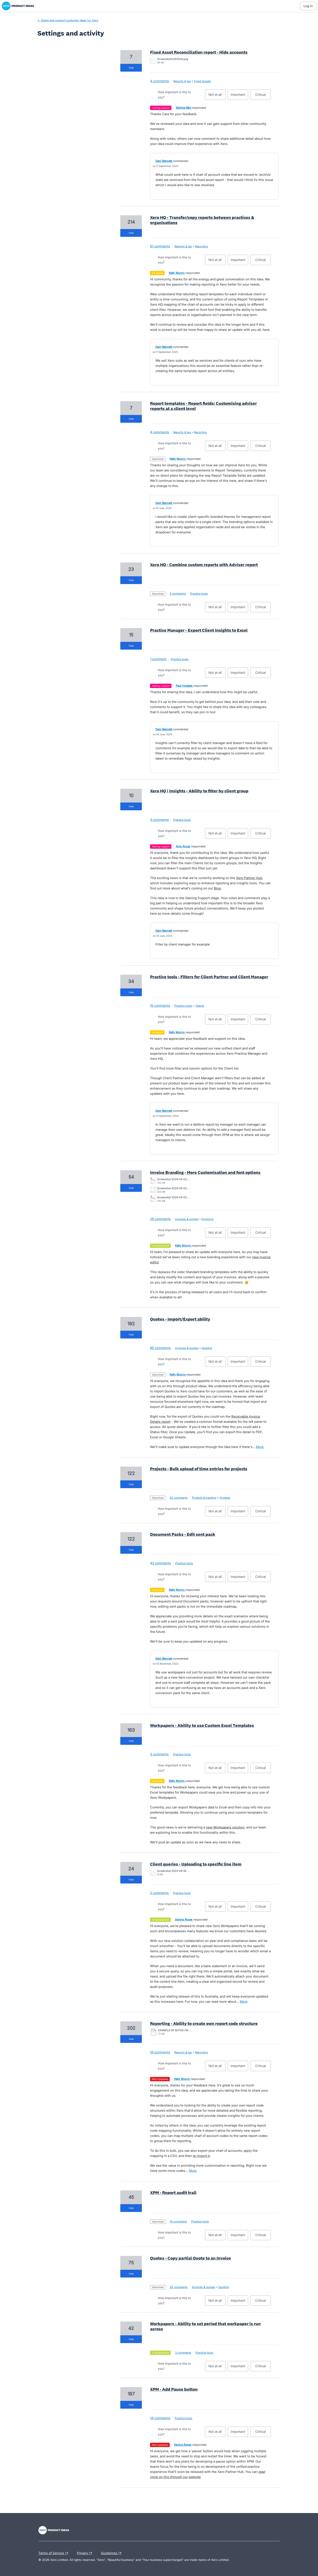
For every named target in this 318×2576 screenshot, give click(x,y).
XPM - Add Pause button (174, 2389)
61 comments (160, 246)
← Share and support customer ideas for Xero (68, 20)
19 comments (160, 2052)
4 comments (159, 81)
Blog (217, 888)
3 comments (159, 820)
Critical (263, 96)
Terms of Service (54, 2553)
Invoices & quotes (186, 1219)
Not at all (217, 96)
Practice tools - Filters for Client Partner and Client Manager (209, 977)
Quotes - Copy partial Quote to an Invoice (190, 2258)
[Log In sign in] (308, 6)
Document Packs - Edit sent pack (182, 1534)
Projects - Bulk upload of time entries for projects (198, 1469)
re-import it (201, 2156)
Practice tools (199, 593)
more (260, 1446)
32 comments (179, 1497)
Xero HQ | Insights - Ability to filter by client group (199, 791)
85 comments (160, 1348)
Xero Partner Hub (249, 878)
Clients (199, 1005)
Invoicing (207, 1219)
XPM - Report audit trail (173, 2192)
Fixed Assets (202, 81)
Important (239, 96)
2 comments (159, 1893)
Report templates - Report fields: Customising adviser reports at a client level (203, 406)
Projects (225, 1497)
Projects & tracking (204, 1497)
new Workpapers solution (225, 1827)
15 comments (160, 1006)
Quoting (207, 1348)
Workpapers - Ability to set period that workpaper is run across (205, 2326)
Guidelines (112, 2553)
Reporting (201, 246)
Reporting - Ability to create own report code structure (204, 2023)
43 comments (160, 1563)
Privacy (85, 2553)
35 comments (179, 2287)
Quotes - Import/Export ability (180, 1319)
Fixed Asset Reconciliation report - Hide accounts (199, 52)
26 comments (160, 1219)
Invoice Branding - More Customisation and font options (205, 1172)
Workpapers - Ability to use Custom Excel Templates (202, 1725)
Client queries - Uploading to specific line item (195, 1864)
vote (131, 67)
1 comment (158, 659)
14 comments (178, 2221)
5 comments (178, 593)
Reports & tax (182, 81)
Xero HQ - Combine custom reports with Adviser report (204, 564)
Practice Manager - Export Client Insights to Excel (199, 630)
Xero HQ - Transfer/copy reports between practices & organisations (202, 220)
